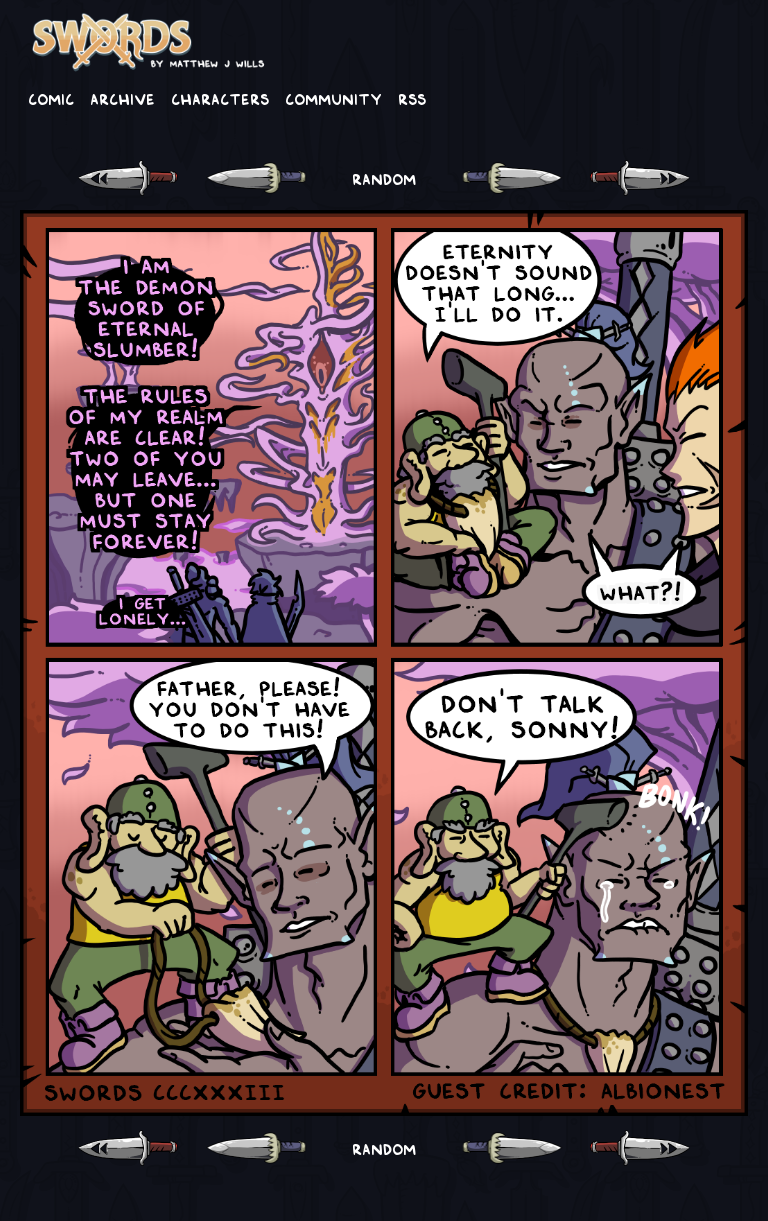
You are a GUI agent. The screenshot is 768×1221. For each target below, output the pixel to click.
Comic (51, 98)
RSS (412, 98)
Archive (122, 98)
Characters (220, 98)
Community (333, 98)
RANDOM (384, 178)
